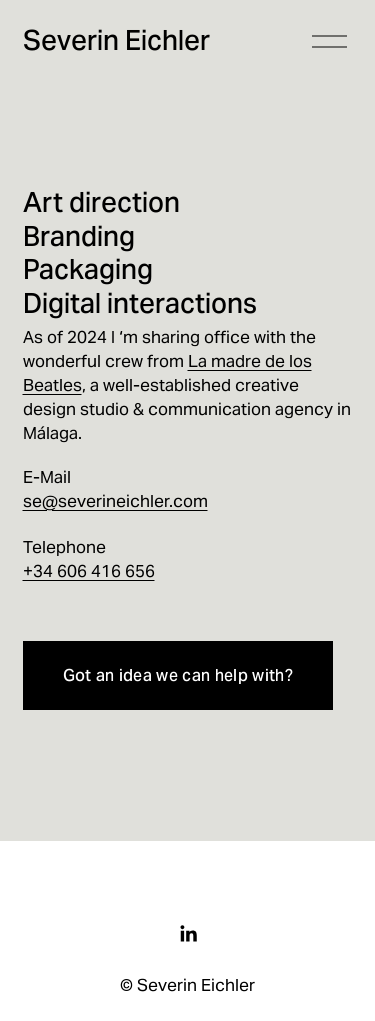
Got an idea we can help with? (178, 675)
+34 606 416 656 (89, 571)
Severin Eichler (116, 40)
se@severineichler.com (115, 501)
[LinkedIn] (188, 934)
